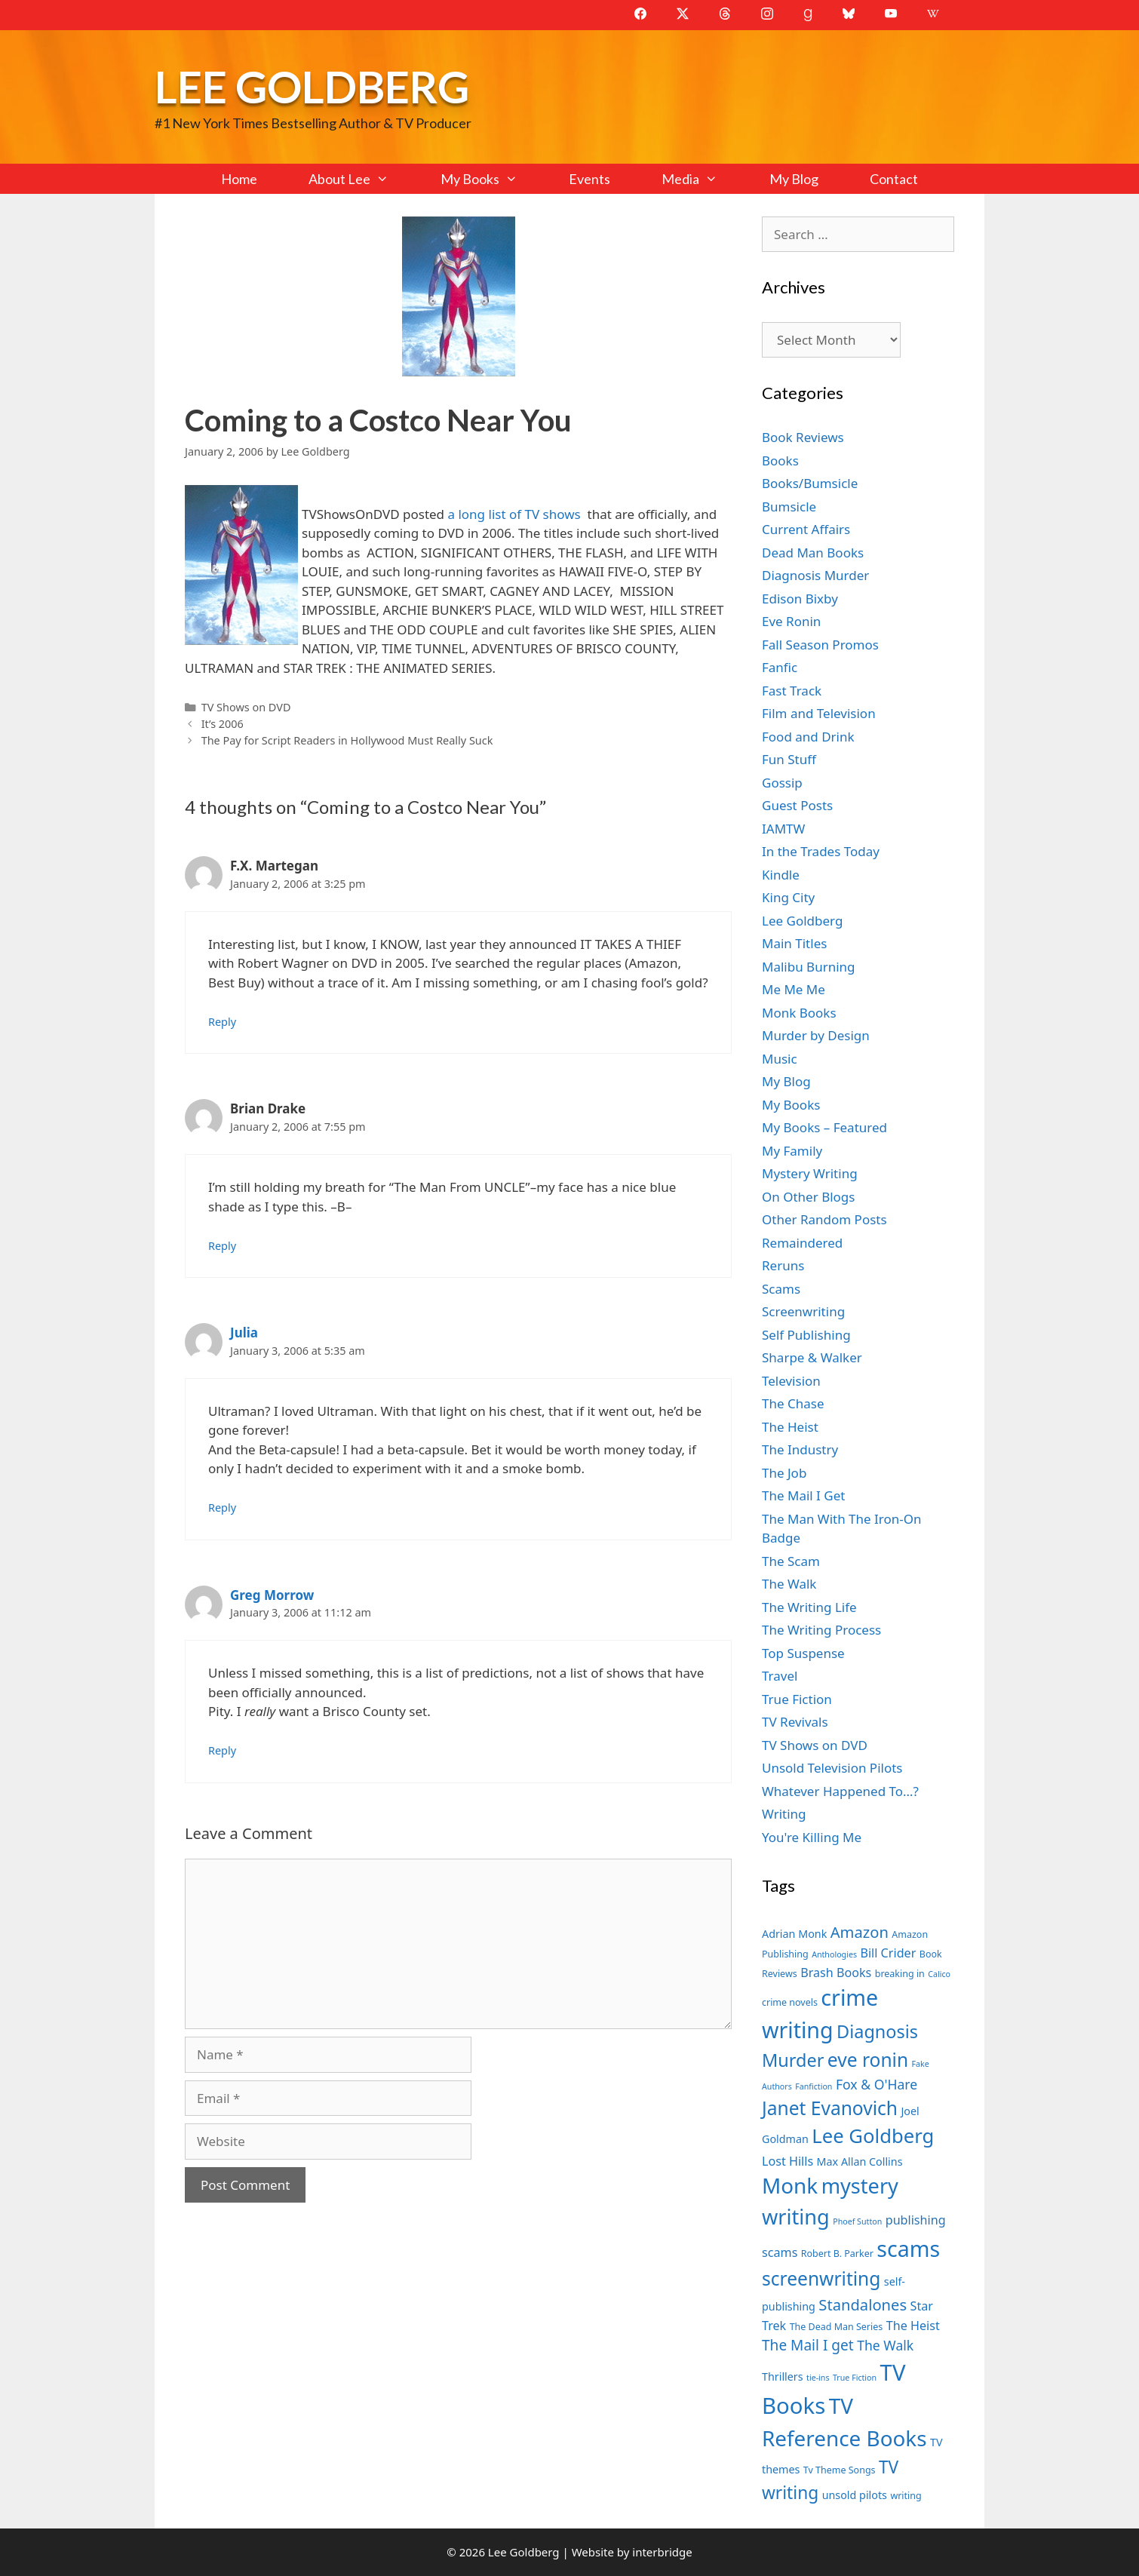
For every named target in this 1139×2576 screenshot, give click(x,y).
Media (702, 179)
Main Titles (794, 943)
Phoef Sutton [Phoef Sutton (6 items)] (857, 2221)
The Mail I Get (803, 1495)
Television (791, 1380)
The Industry (800, 1449)
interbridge (662, 2551)
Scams (781, 1288)
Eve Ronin (791, 621)
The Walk (789, 1583)
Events (589, 178)
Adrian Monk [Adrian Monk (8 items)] (794, 1934)
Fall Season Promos (820, 644)
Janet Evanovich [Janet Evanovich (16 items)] (830, 2107)
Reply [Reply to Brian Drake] (222, 1246)
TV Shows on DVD (246, 707)
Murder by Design (816, 1035)
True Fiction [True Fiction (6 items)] (855, 2377)
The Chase (793, 1403)
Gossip (782, 782)
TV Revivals (795, 1721)
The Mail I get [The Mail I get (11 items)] (808, 2345)
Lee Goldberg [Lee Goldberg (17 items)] (873, 2136)
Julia (244, 1332)
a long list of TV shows (517, 514)
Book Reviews (803, 437)
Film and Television (819, 713)
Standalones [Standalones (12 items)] (862, 2304)
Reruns (783, 1265)
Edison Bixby (800, 598)
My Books (492, 179)
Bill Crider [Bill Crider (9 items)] (888, 1953)
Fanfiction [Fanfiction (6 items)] (813, 2086)
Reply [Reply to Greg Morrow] (222, 1750)
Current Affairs (806, 529)
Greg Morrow (272, 1595)
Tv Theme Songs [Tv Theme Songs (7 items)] (839, 2470)
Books (780, 460)
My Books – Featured (824, 1127)
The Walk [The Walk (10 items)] (885, 2345)
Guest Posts (797, 805)
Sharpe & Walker (812, 1357)
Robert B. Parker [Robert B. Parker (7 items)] (837, 2253)
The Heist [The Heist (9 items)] (913, 2325)
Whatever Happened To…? (840, 1791)
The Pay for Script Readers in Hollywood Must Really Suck (347, 740)
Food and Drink (808, 736)
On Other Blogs (808, 1196)
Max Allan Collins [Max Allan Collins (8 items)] (860, 2161)
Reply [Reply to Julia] (222, 1507)
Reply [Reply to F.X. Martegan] (222, 1022)
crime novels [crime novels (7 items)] (790, 2002)
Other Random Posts (824, 1219)
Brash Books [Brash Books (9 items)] (835, 1972)
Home (239, 178)
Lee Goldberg (312, 86)
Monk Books (799, 1012)
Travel (779, 1675)
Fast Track (791, 690)
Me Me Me (793, 989)
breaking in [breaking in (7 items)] (900, 1973)
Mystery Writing (810, 1173)
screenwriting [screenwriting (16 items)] (821, 2278)
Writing (784, 1813)
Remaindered (802, 1242)
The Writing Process (821, 1629)
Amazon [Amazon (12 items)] (859, 1931)
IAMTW (783, 828)
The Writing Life (809, 1607)
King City (788, 897)
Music (779, 1058)
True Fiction (797, 1699)
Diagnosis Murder (815, 575)
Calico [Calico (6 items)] (939, 1974)
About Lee (361, 179)
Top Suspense (803, 1653)
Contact (894, 178)
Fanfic (779, 667)
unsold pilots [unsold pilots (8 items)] (854, 2495)
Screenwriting (803, 1311)
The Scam (791, 1561)
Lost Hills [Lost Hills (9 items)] (787, 2161)
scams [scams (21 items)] (908, 2248)
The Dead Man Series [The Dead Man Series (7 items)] (836, 2326)
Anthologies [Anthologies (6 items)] (834, 1954)
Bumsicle (789, 506)
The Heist (790, 1426)
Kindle (781, 874)
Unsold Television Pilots (832, 1767)
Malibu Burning (808, 966)
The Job (784, 1472)
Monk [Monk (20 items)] (790, 2185)
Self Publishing (806, 1334)
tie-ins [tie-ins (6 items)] (817, 2377)
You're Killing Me (811, 1837)
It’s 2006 (222, 724)
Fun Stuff (789, 759)
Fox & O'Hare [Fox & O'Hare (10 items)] (876, 2084)
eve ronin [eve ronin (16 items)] (867, 2059)
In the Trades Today (821, 851)
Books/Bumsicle (810, 483)
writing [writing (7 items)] (905, 2495)
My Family (792, 1150)
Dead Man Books (813, 552)
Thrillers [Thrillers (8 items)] (782, 2376)
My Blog (793, 178)
